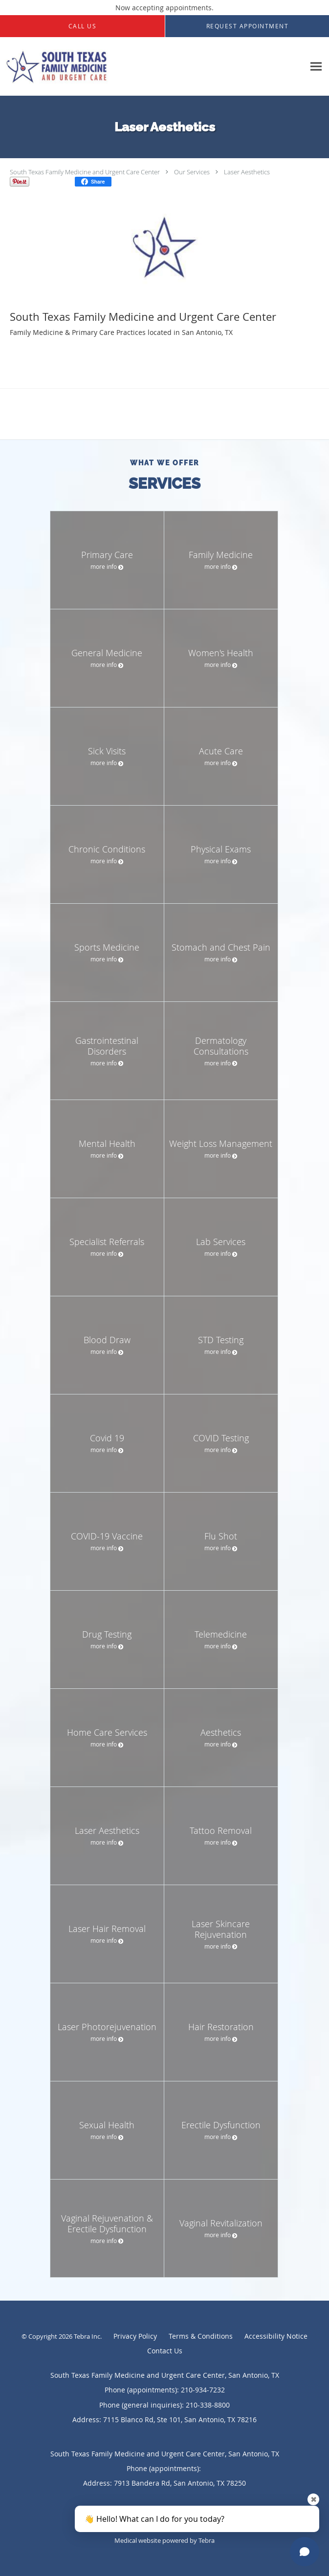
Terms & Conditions (201, 2336)
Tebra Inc (87, 2336)
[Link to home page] (152, 67)
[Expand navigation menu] (316, 67)
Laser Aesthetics (247, 171)
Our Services (192, 171)
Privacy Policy (135, 2336)
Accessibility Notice (275, 2336)
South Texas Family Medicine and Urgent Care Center (85, 171)
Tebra (206, 2540)
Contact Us (164, 2350)
